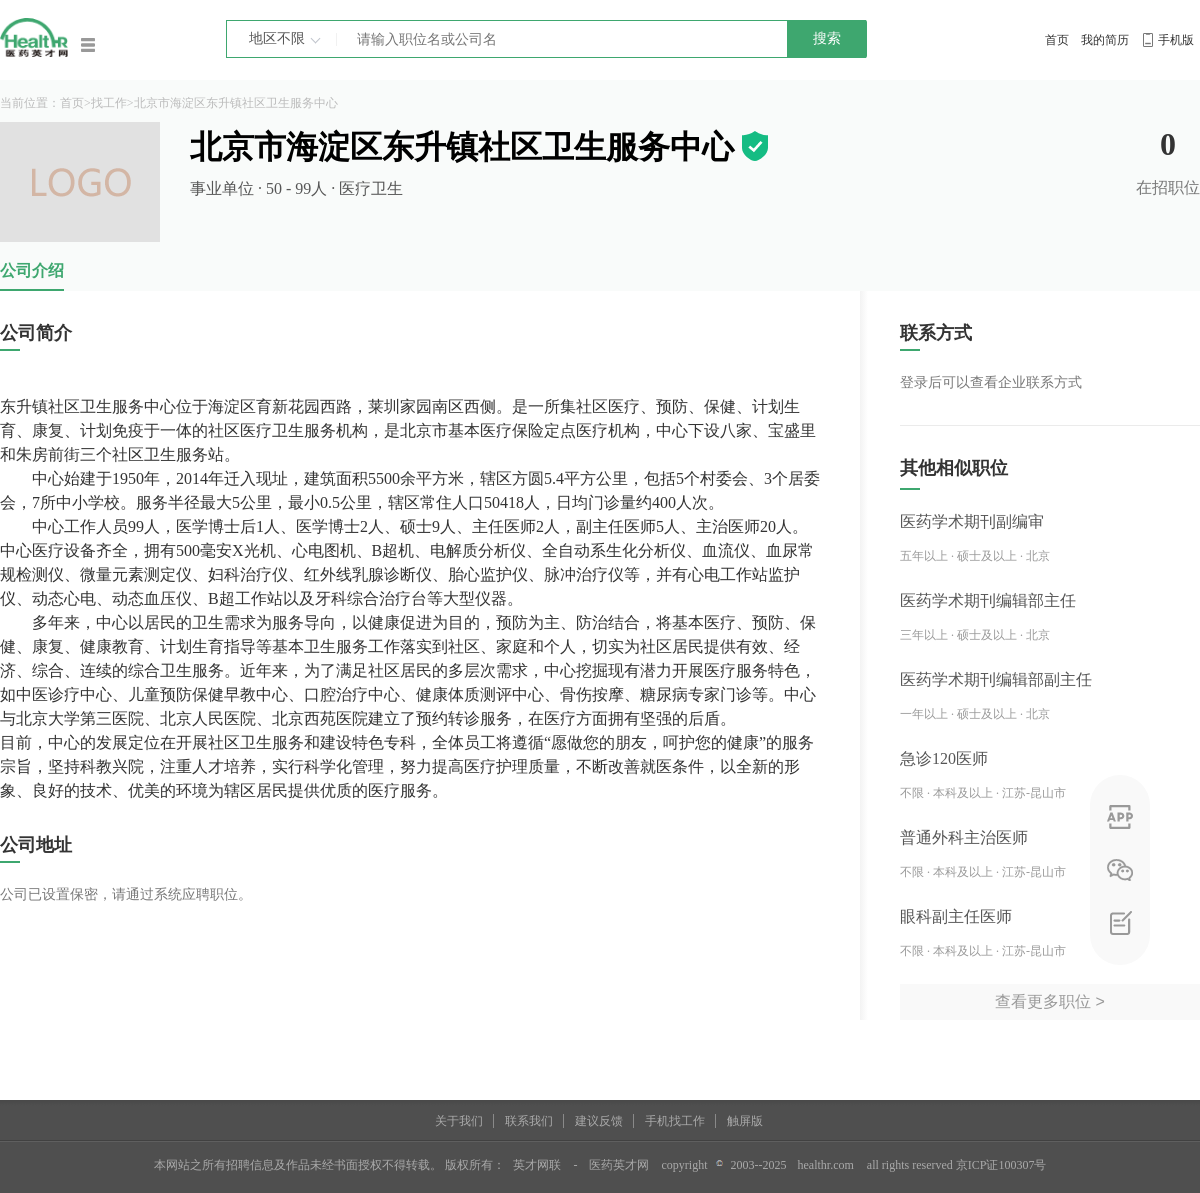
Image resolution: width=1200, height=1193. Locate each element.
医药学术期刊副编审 (972, 521)
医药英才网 (619, 1165)
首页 (1057, 40)
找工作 (109, 103)
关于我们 (459, 1121)
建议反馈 (599, 1121)
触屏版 (745, 1121)
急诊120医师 (944, 758)
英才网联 (537, 1165)
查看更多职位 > (1050, 1001)
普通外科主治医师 (964, 837)
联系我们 (529, 1121)
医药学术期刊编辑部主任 (988, 600)
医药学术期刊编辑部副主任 (996, 679)
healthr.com (826, 1165)
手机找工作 (675, 1121)
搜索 (827, 38)
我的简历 (1105, 40)
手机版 (1176, 40)
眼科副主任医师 (956, 916)
